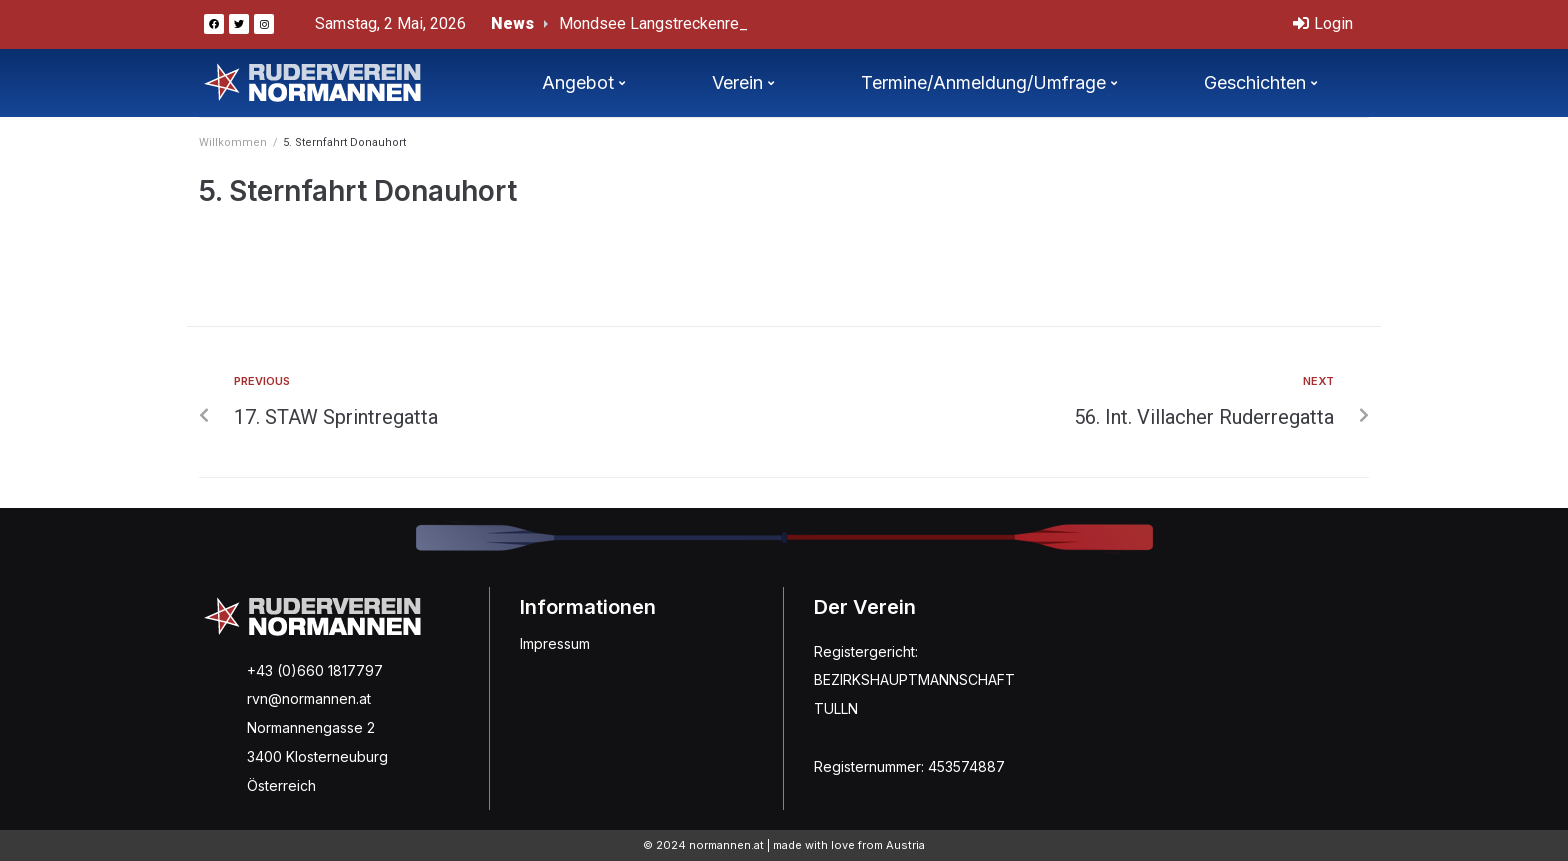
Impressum (555, 643)
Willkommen (233, 142)
